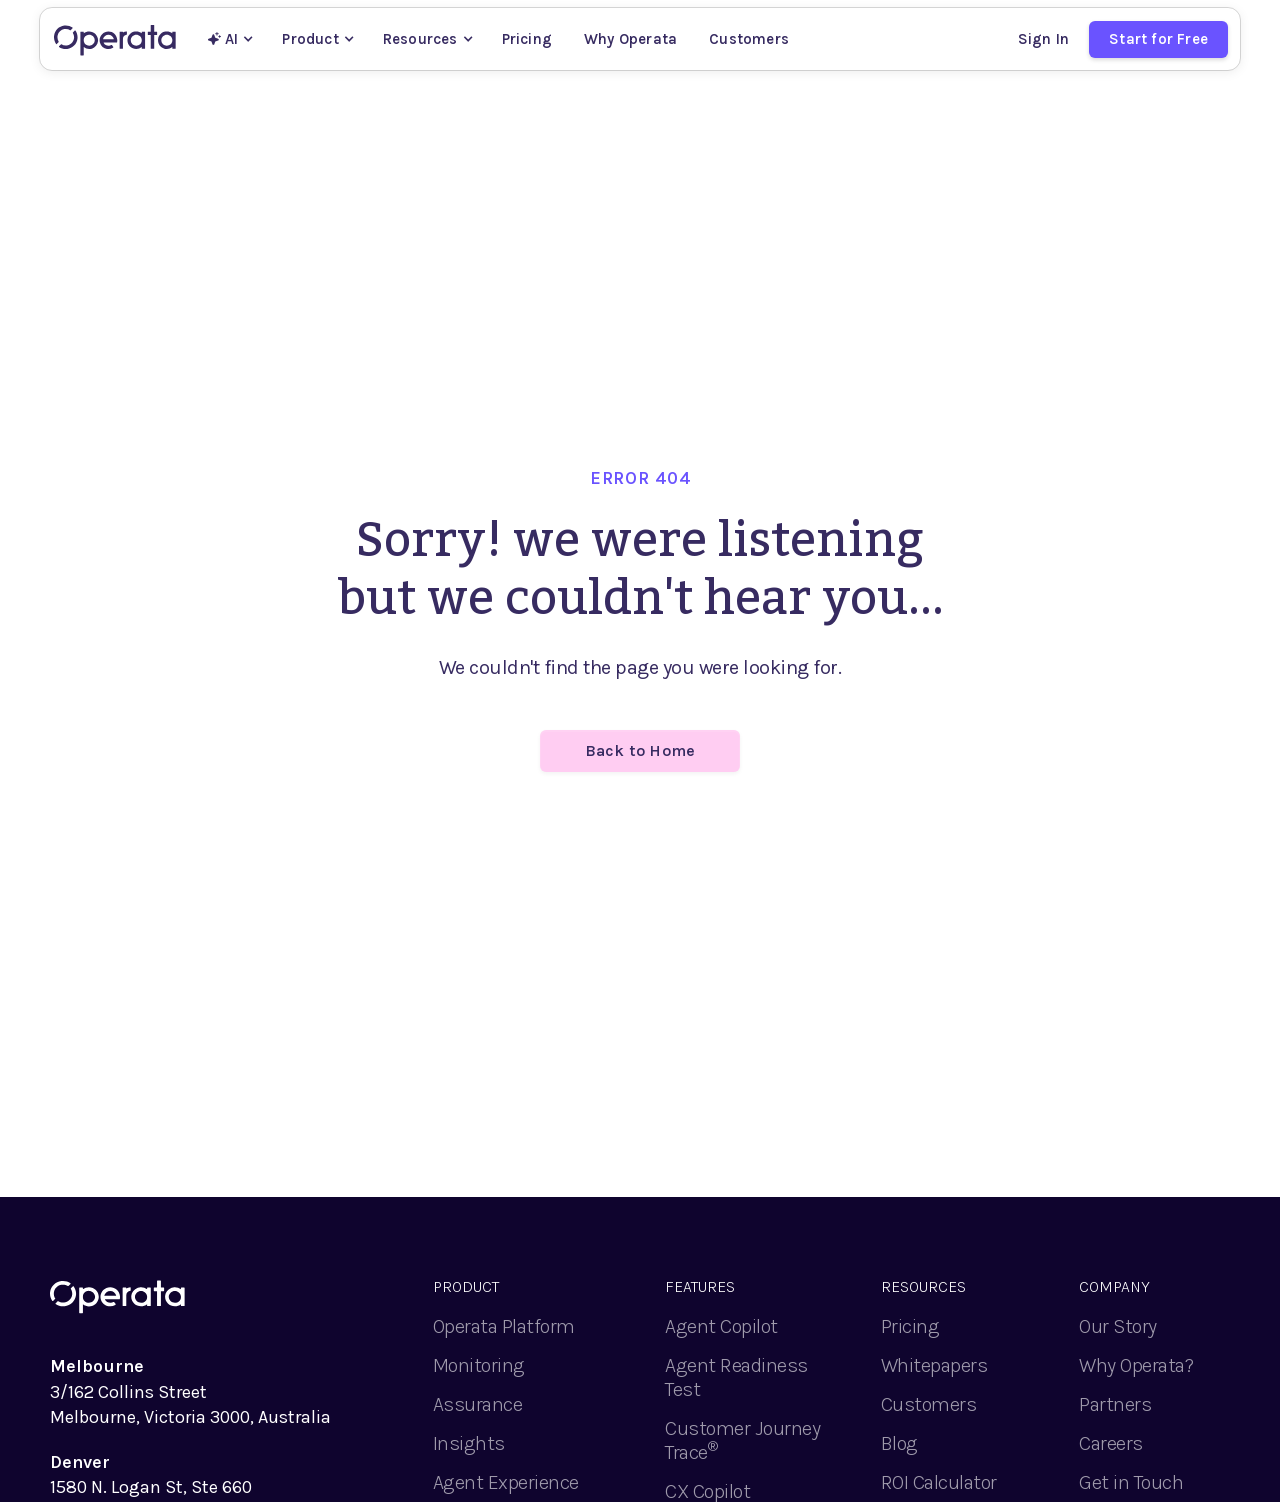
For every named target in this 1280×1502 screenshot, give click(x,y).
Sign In (1043, 39)
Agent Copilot (721, 1326)
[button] (231, 39)
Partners (1115, 1404)
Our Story (1118, 1326)
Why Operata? (1136, 1365)
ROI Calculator (939, 1482)
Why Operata (630, 39)
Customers (749, 39)
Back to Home (640, 750)
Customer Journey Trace (742, 1440)
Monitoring (479, 1365)
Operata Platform (504, 1326)
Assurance (478, 1404)
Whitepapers (934, 1365)
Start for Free (1158, 39)
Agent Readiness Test (736, 1377)
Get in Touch (1131, 1482)
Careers (1111, 1443)
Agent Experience (506, 1482)
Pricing (527, 39)
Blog (899, 1443)
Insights (469, 1443)
